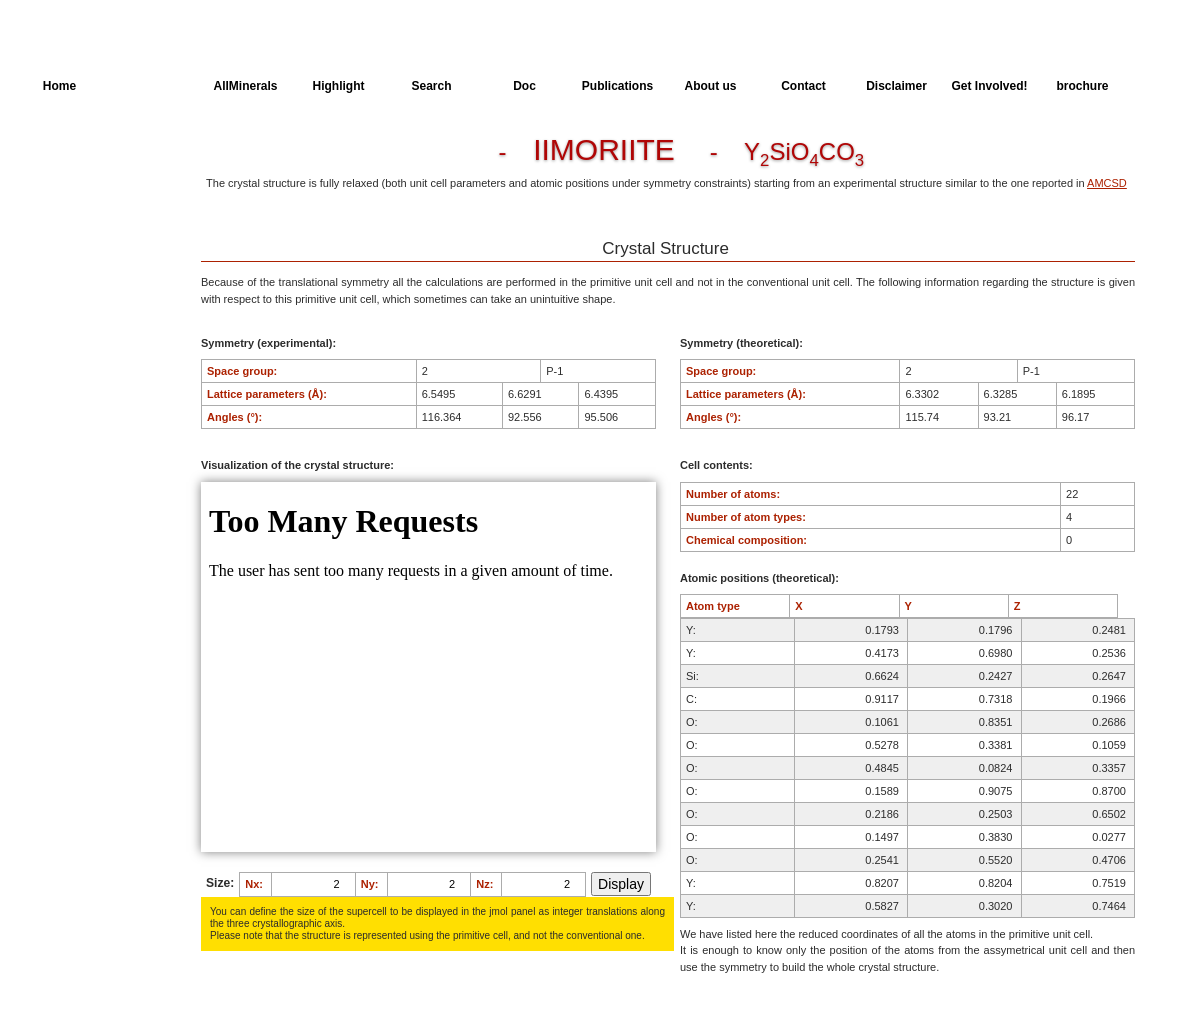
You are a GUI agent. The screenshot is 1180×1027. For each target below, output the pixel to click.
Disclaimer (896, 86)
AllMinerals (245, 86)
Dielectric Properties (94, 230)
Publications (617, 86)
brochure (1082, 86)
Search (431, 86)
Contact (803, 86)
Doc (524, 86)
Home (59, 86)
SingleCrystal (77, 304)
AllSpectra (152, 86)
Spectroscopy (78, 267)
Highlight (339, 86)
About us (711, 86)
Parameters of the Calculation (88, 193)
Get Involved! (989, 86)
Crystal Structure (86, 156)
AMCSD (1107, 183)
